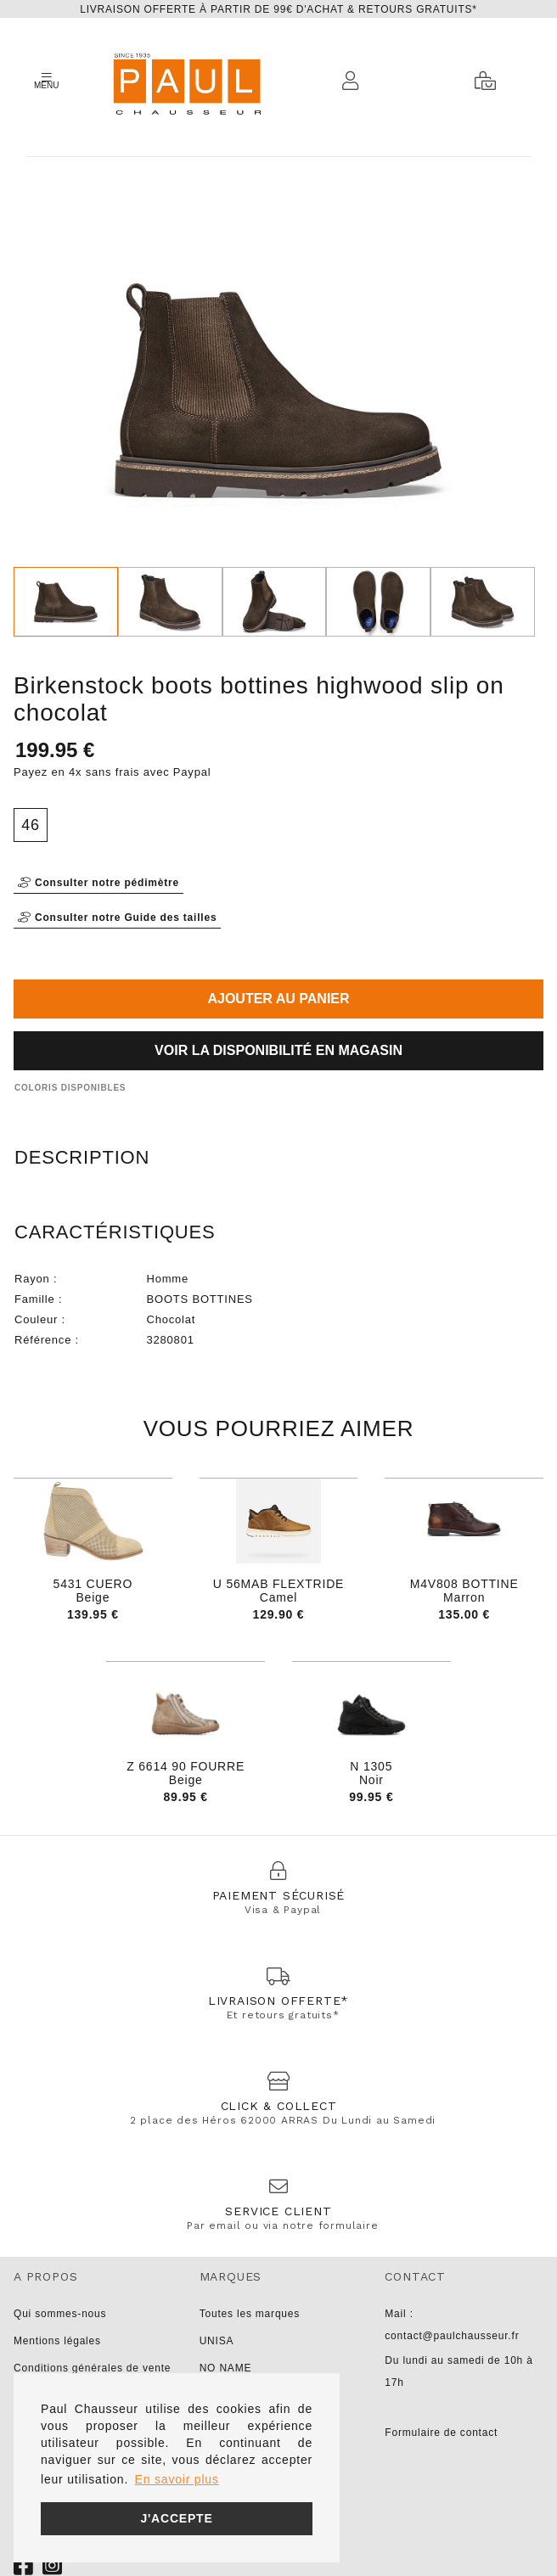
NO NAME (226, 2368)
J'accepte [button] (176, 2518)
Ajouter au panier (278, 998)
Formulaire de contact (441, 2433)
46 (30, 825)
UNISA (217, 2341)
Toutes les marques (250, 2314)
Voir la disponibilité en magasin (278, 1050)
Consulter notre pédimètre (98, 883)
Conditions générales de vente (92, 2368)
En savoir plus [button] (177, 2479)
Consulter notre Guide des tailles (117, 917)
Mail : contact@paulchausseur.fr (452, 2325)
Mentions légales (57, 2341)
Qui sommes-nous (60, 2314)
